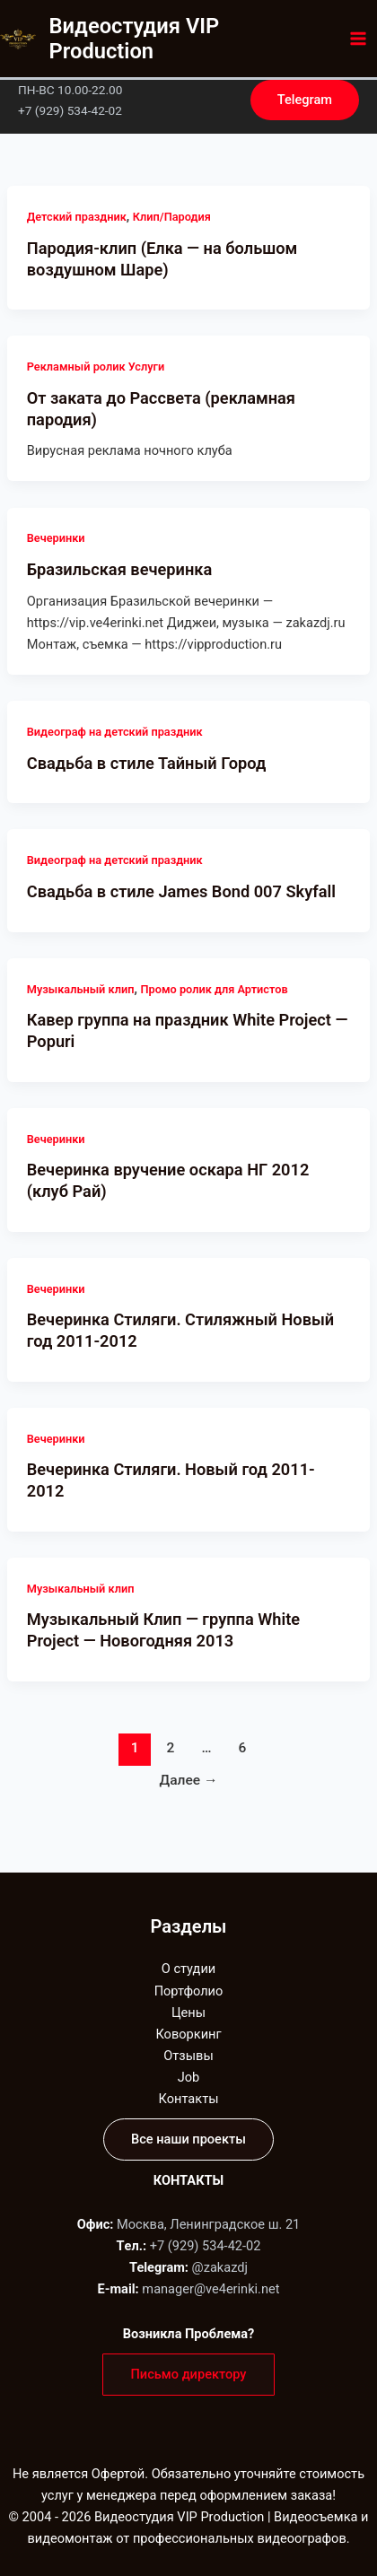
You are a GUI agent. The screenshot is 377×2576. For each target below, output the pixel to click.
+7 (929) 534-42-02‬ (205, 2246)
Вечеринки (56, 538)
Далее (189, 1780)
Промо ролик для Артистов (214, 989)
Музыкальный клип (81, 989)
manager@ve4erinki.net (210, 2289)
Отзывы (188, 2056)
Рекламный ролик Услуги (95, 366)
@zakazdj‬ (220, 2267)
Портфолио (189, 1991)
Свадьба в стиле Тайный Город (147, 763)
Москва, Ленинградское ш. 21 (208, 2224)
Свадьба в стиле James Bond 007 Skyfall (181, 891)
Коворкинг (188, 2034)
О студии (189, 1968)
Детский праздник (77, 216)
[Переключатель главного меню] (358, 38)
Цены (188, 2012)
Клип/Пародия (172, 216)
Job (189, 2077)
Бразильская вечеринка (119, 569)
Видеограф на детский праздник (115, 731)
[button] (304, 100)
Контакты (189, 2099)
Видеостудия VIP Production (134, 38)
